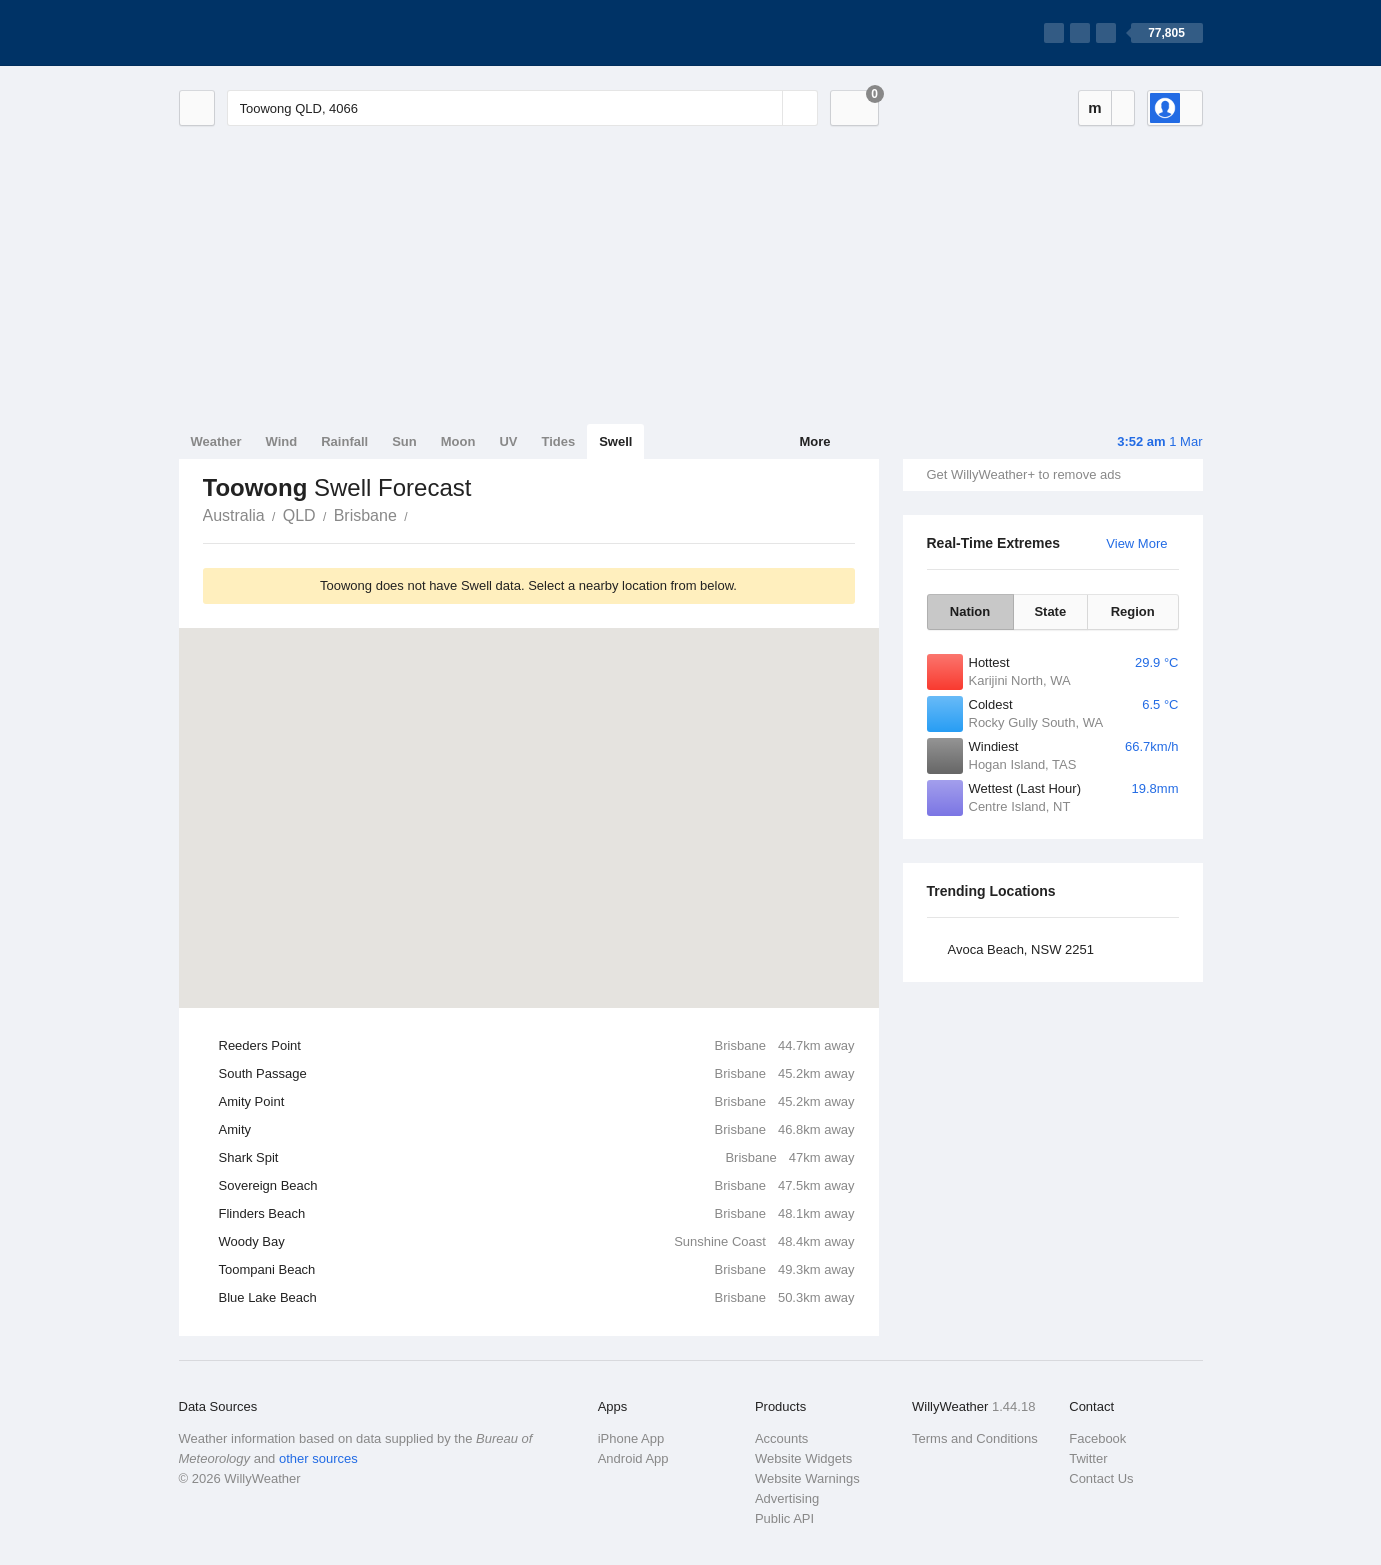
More (814, 441)
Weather (216, 441)
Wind (282, 441)
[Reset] (765, 108)
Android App (633, 1458)
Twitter (1088, 1458)
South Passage (537, 1074)
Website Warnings (807, 1478)
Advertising (787, 1498)
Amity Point (537, 1102)
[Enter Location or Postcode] (522, 108)
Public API (784, 1518)
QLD (299, 515)
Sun (404, 441)
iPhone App (631, 1438)
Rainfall (344, 441)
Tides (558, 441)
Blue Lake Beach (537, 1298)
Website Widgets (803, 1458)
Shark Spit (537, 1158)
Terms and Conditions (975, 1438)
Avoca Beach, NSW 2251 (1021, 949)
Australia (234, 515)
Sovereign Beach (537, 1186)
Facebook (1097, 1438)
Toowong (419, 514)
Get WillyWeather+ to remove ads (1024, 474)
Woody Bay (537, 1242)
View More (1136, 543)
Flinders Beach (537, 1214)
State (1050, 611)
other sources (318, 1458)
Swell (615, 441)
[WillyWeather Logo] (273, 33)
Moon (458, 441)
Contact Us (1101, 1478)
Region (1133, 611)
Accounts (781, 1438)
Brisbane (365, 515)
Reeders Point (537, 1046)
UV (508, 441)
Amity (537, 1130)
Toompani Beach (537, 1270)
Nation (970, 611)
